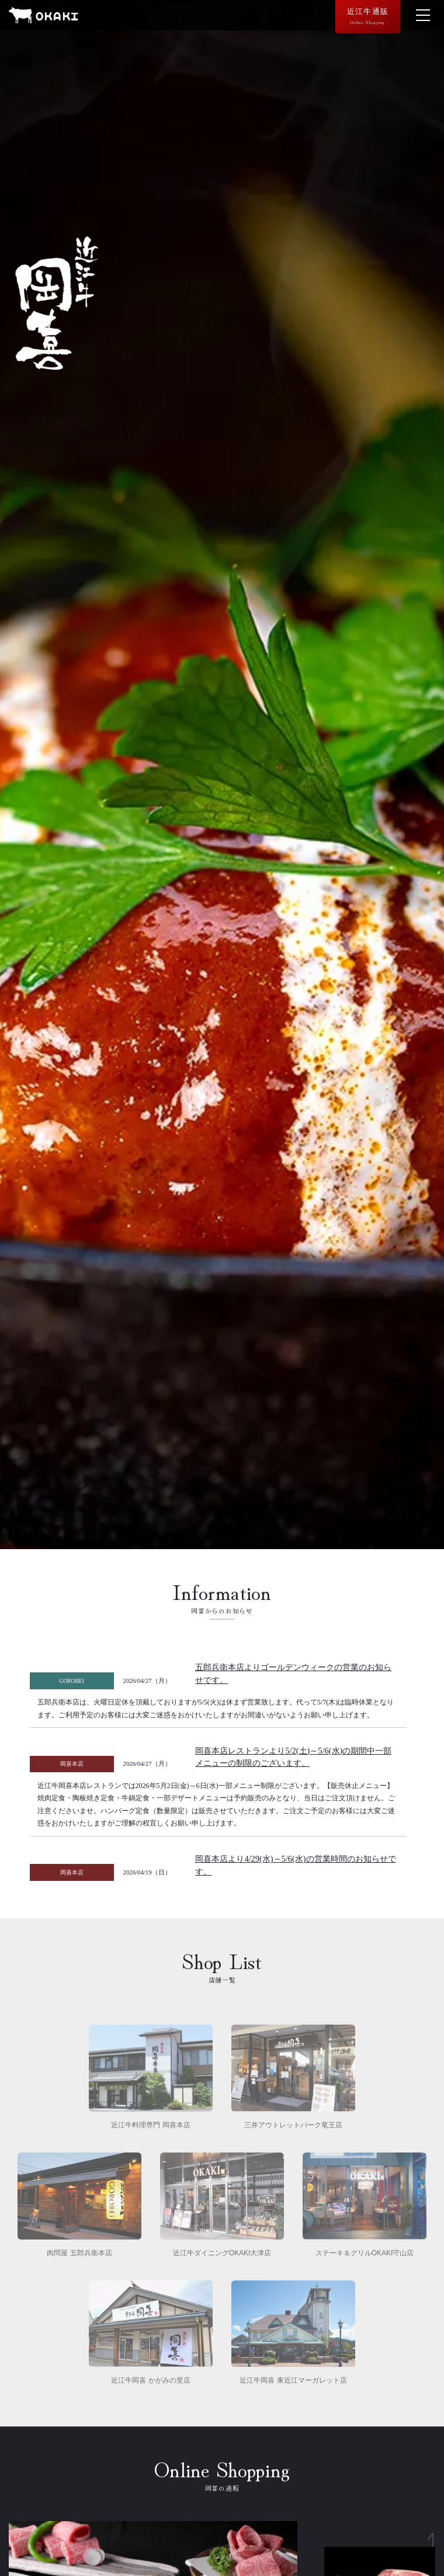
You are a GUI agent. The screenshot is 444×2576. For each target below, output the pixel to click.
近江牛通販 (368, 16)
